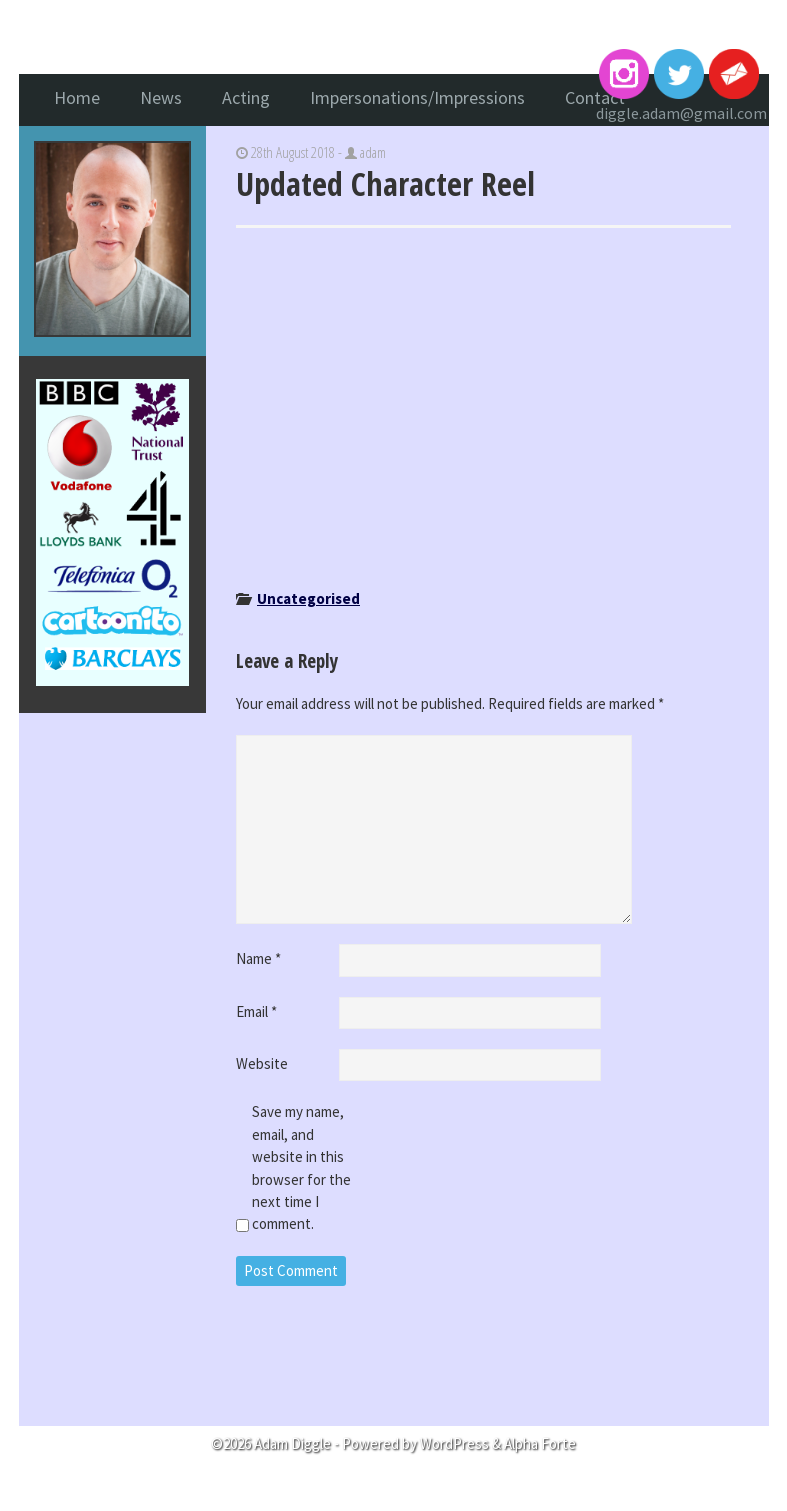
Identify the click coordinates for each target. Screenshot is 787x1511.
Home (77, 97)
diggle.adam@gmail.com (681, 113)
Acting (246, 97)
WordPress (454, 1443)
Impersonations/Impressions (417, 97)
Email (256, 1011)
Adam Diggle (394, 39)
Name (258, 958)
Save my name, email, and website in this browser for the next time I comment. (301, 1167)
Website (262, 1063)
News (161, 97)
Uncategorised (308, 598)
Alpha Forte (540, 1443)
